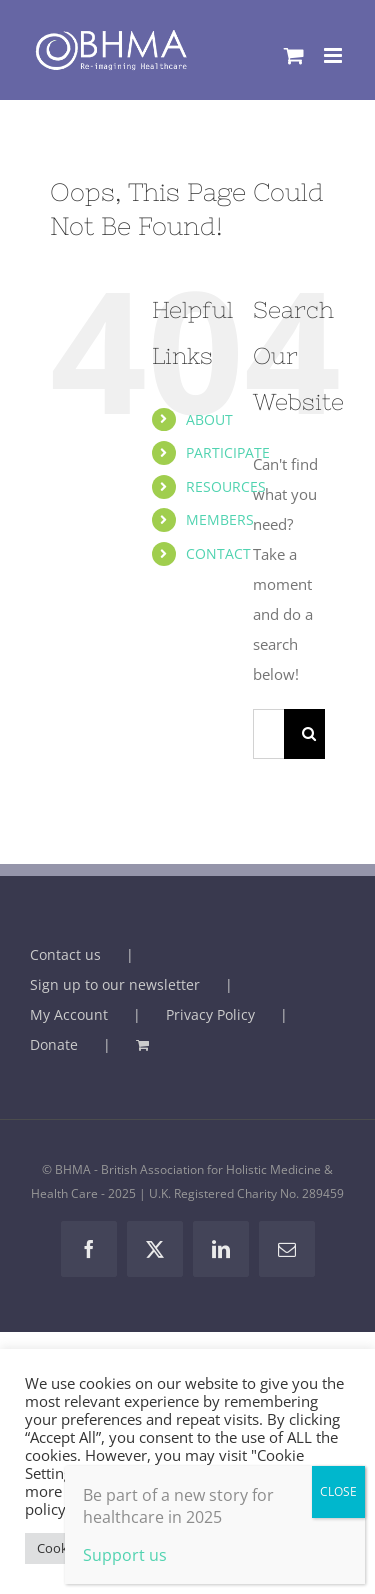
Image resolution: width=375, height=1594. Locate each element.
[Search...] (268, 734)
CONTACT (218, 553)
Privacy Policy (210, 1014)
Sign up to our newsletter (115, 984)
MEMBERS (220, 519)
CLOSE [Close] (338, 1491)
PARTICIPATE (228, 452)
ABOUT (209, 419)
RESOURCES (226, 486)
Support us (125, 1555)
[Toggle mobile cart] (294, 55)
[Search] (309, 734)
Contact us (65, 954)
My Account (69, 1014)
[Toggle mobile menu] (334, 55)
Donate (54, 1044)
